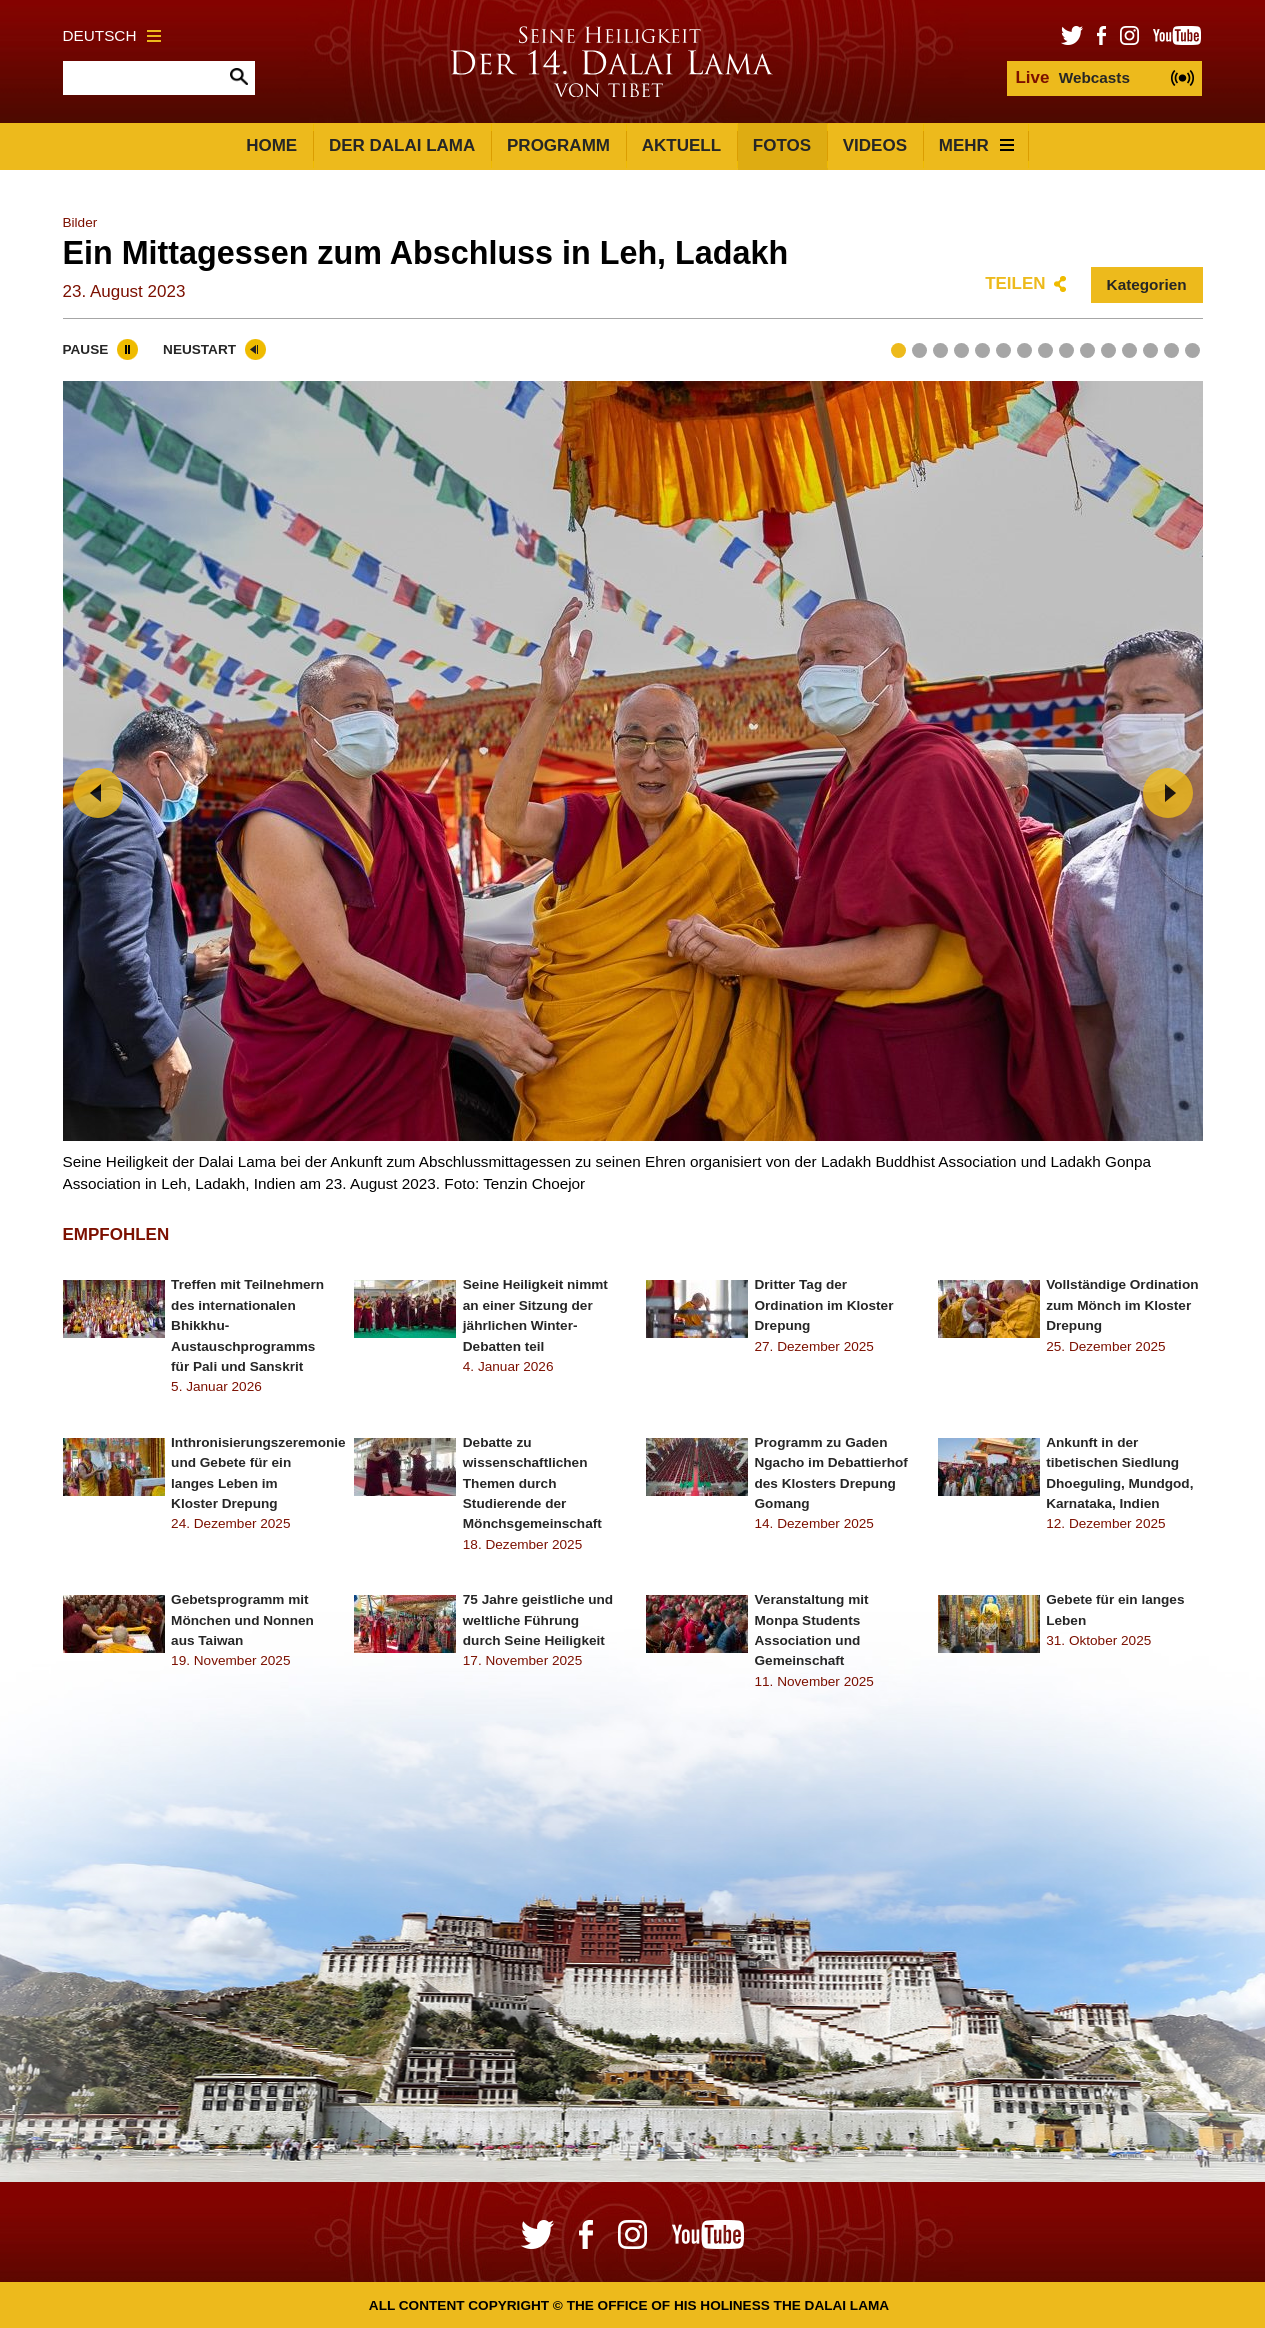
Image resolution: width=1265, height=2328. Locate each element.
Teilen (1015, 283)
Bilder (80, 222)
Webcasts (1072, 77)
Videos (875, 145)
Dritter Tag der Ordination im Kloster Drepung (824, 1305)
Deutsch (112, 35)
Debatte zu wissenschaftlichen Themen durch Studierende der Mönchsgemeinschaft (532, 1483)
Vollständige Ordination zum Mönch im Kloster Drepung (1122, 1305)
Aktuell (681, 145)
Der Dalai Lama (402, 145)
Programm (558, 145)
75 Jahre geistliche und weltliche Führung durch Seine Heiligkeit (538, 1620)
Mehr (976, 145)
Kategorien (1147, 284)
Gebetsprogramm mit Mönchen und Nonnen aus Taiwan (242, 1620)
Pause (86, 349)
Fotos (782, 145)
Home (271, 145)
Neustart (199, 349)
